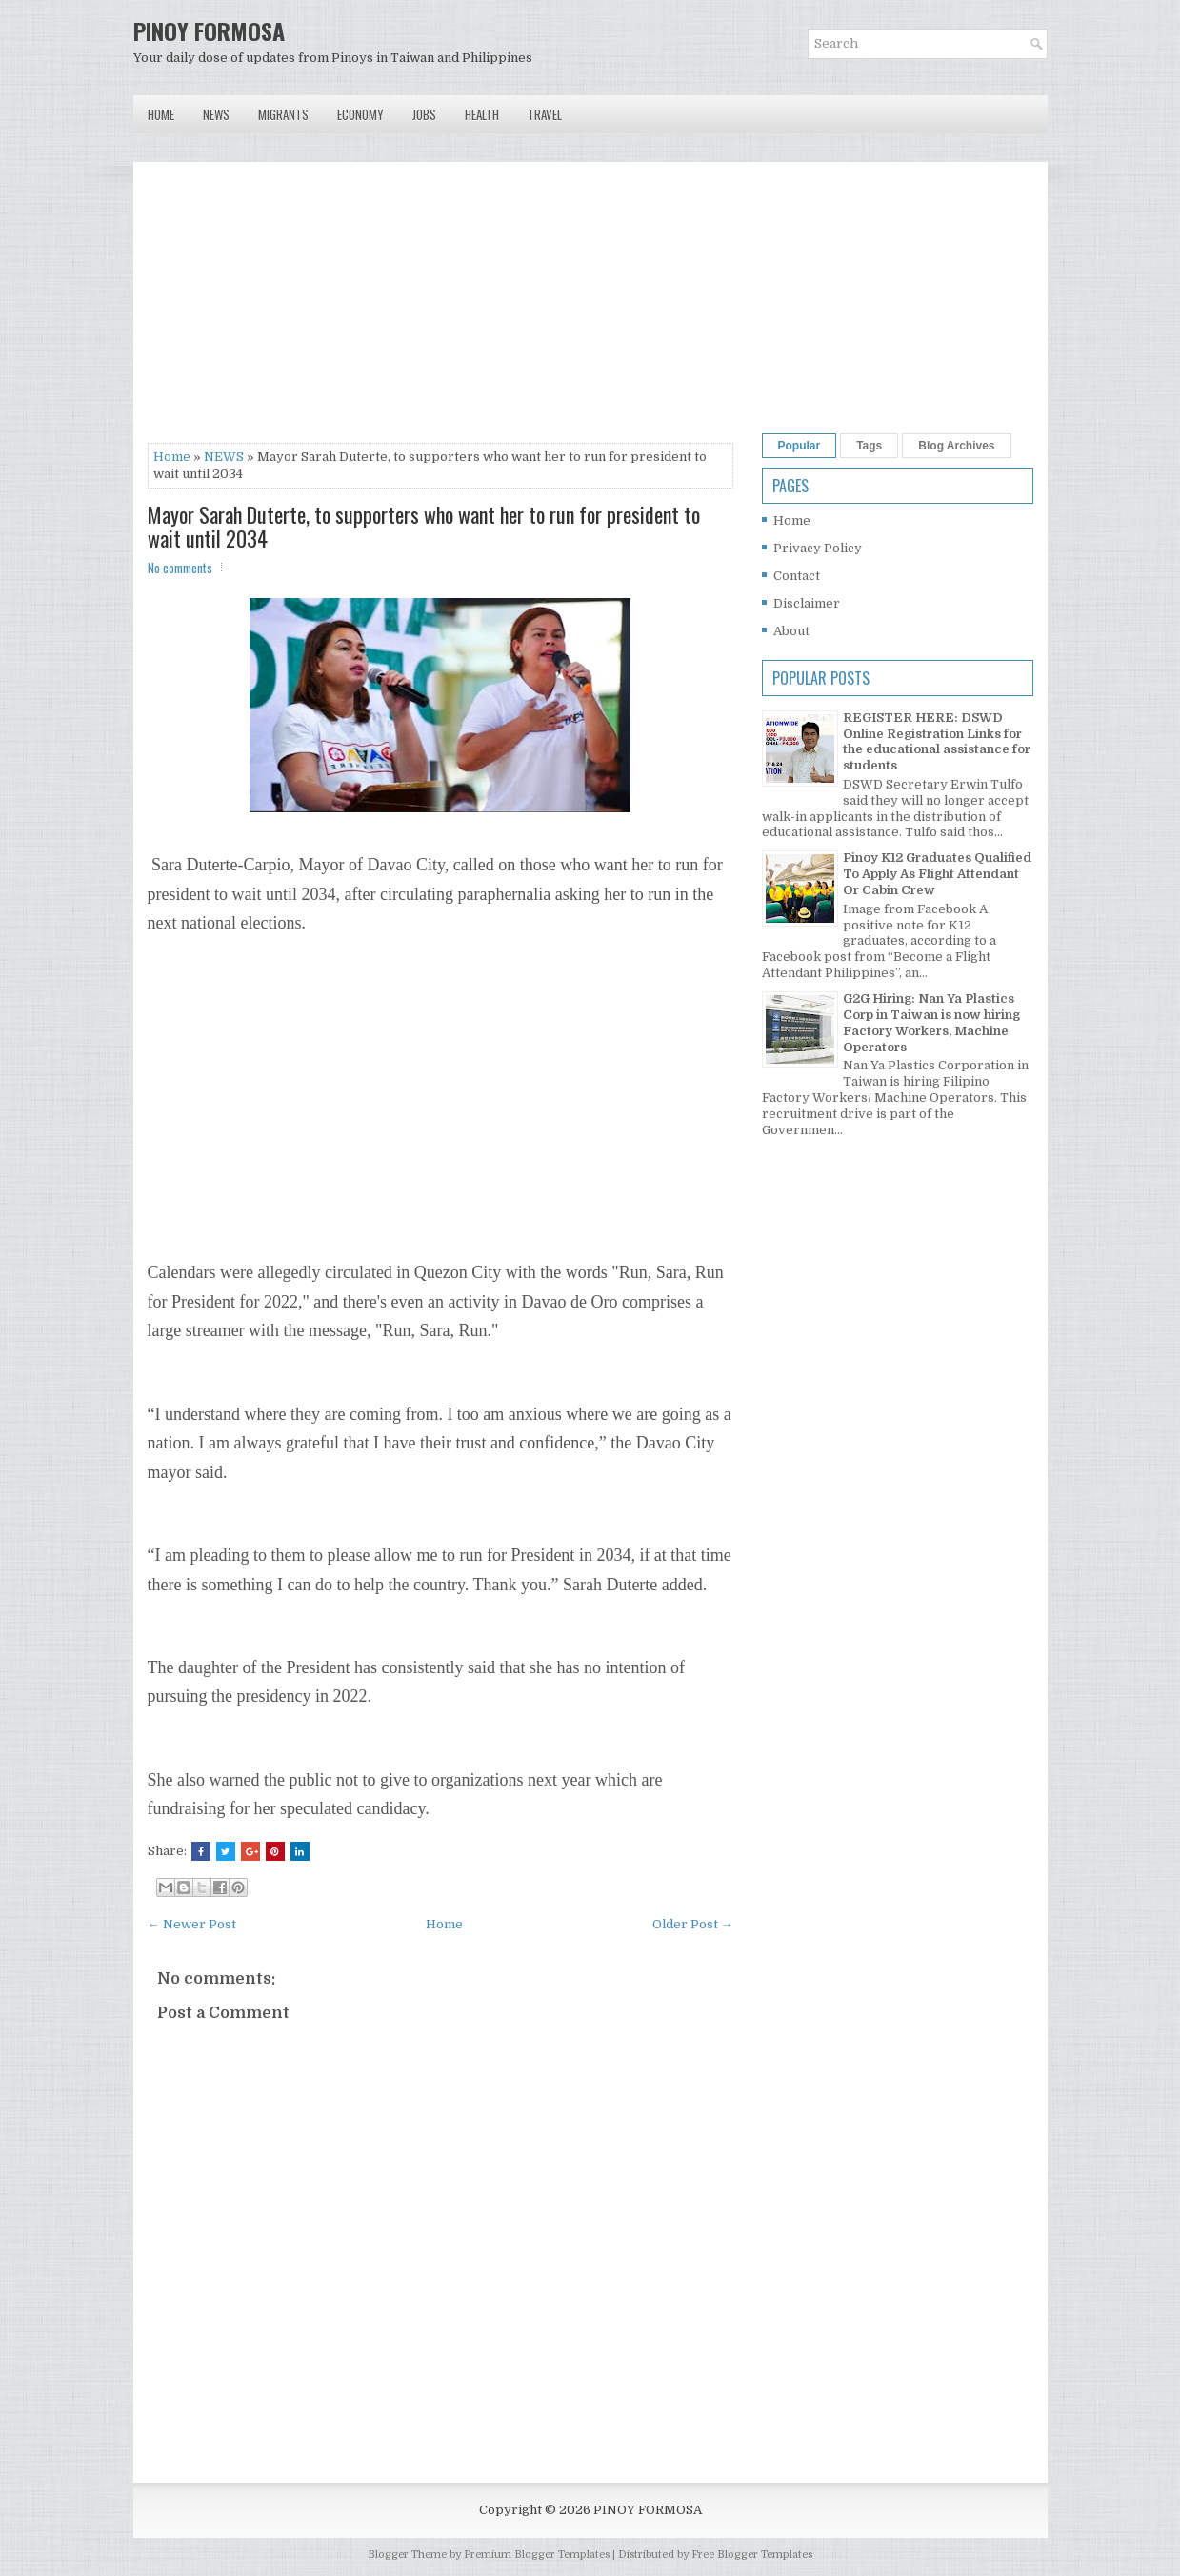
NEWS (224, 456)
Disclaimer (806, 603)
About (791, 631)
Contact (796, 576)
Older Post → (692, 1924)
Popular (799, 445)
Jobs (424, 114)
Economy (360, 114)
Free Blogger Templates (751, 2554)
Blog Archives (956, 445)
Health (482, 114)
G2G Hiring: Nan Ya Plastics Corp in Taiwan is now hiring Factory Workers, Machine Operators (931, 1022)
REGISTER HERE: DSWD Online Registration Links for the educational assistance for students (936, 741)
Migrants (283, 114)
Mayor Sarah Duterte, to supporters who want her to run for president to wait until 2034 (424, 526)
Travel (545, 114)
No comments (180, 567)
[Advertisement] (440, 309)
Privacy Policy (817, 548)
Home (161, 114)
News (216, 114)
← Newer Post (192, 1924)
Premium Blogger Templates (537, 2554)
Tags (869, 445)
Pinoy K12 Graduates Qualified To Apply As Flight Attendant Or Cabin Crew (937, 873)
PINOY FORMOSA (209, 30)
